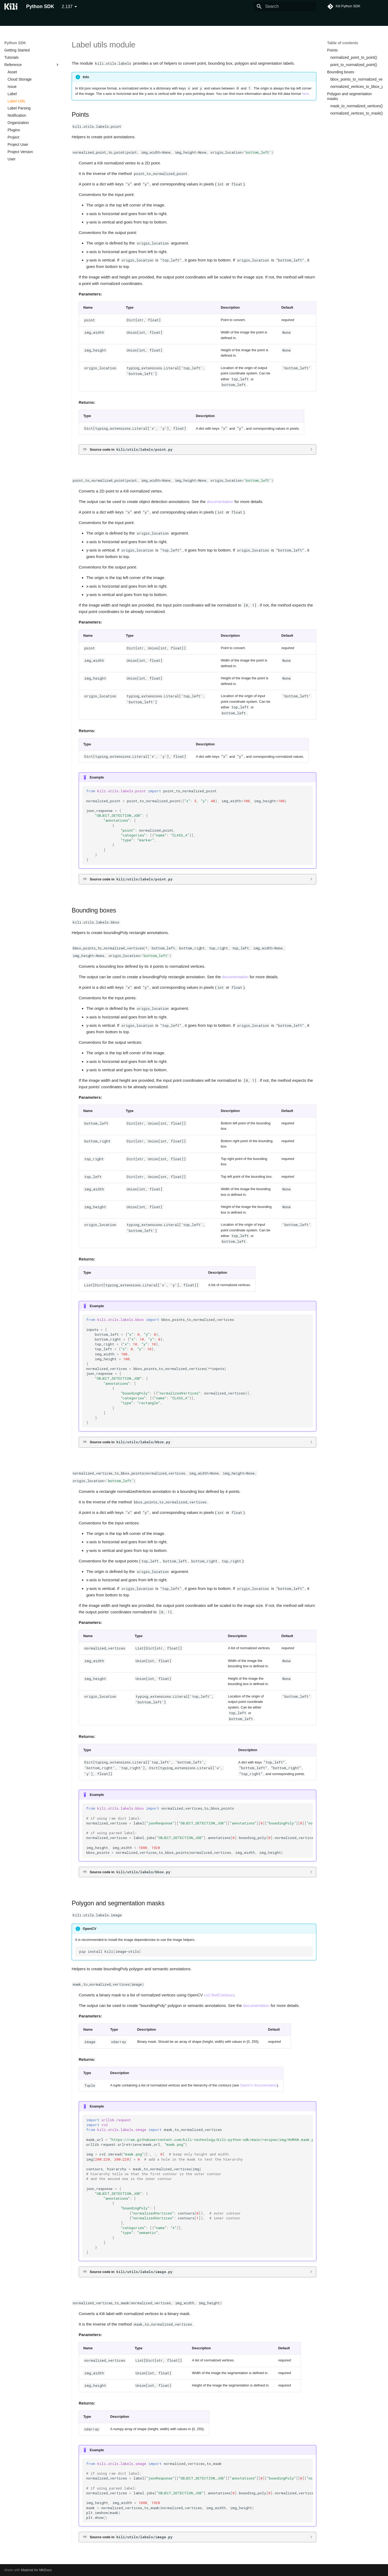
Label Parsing (19, 108)
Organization (18, 122)
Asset (12, 72)
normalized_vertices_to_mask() (356, 113)
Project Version (20, 152)
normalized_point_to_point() (353, 57)
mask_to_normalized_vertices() (356, 106)
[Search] (284, 6)
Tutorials (88, 20)
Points (332, 50)
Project (13, 137)
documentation (220, 501)
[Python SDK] (11, 6)
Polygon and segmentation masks (349, 96)
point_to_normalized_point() (353, 65)
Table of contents (342, 43)
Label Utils (16, 101)
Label (12, 94)
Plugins (14, 130)
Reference (32, 64)
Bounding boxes (340, 72)
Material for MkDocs (36, 2570)
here (305, 94)
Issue (12, 86)
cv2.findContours (219, 1995)
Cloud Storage (20, 79)
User (12, 159)
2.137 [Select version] (67, 6)
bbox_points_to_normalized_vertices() (356, 79)
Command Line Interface (52, 20)
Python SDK (14, 20)
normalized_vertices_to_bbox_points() (356, 86)
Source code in (132, 449)
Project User (18, 144)
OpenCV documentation (258, 2085)
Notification (17, 115)
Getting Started (17, 50)
